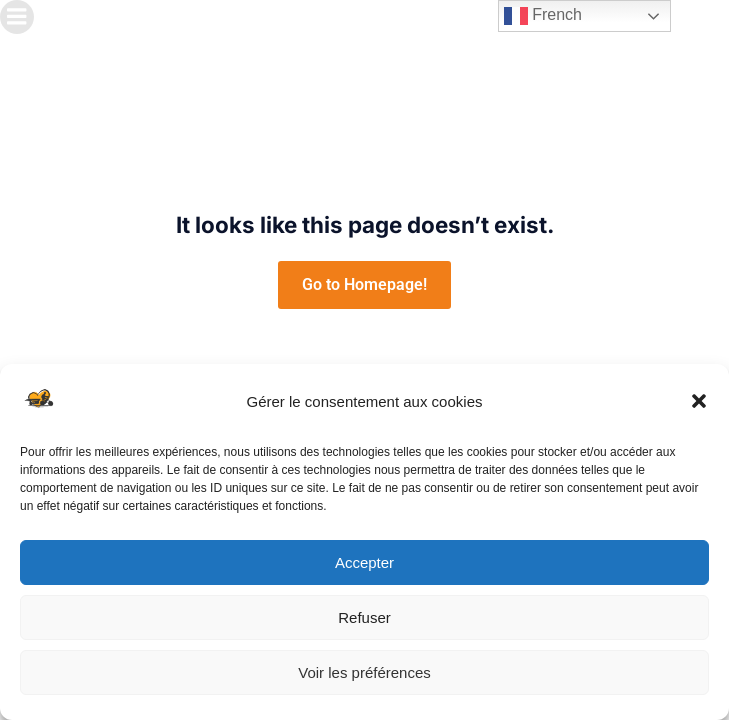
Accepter (364, 562)
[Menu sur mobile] (17, 17)
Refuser (364, 617)
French (543, 16)
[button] (699, 401)
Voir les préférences (364, 672)
